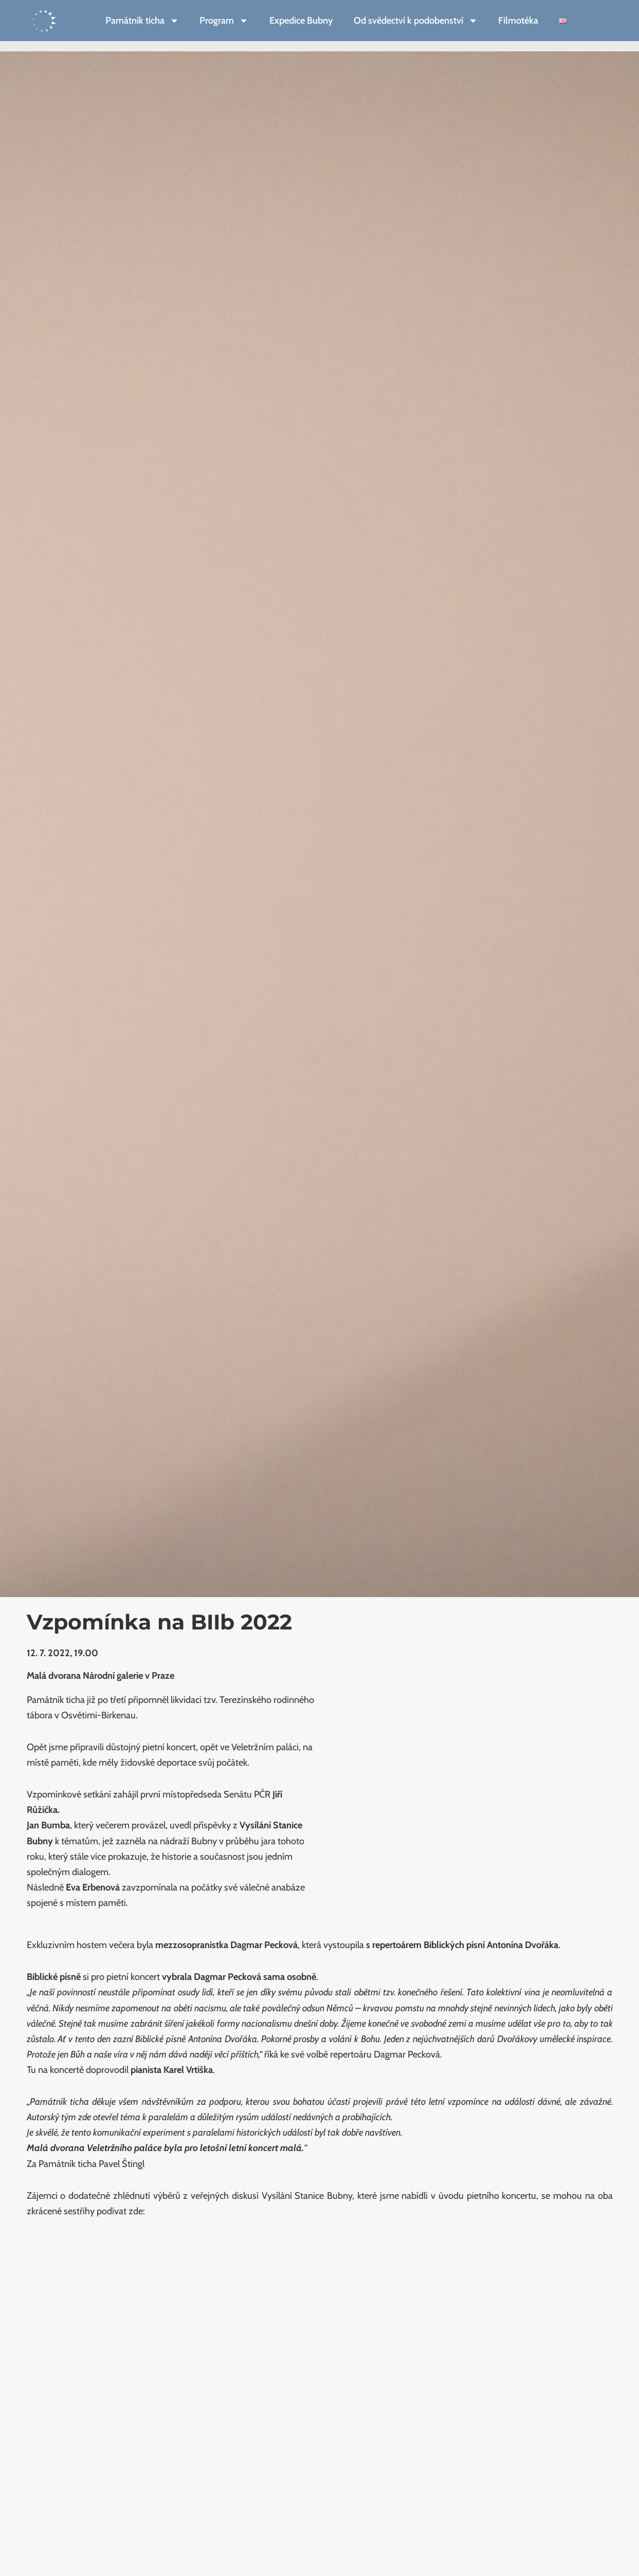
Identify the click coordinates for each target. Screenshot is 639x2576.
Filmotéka (518, 20)
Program (223, 20)
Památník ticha (142, 20)
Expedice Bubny (301, 20)
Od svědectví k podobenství (416, 20)
